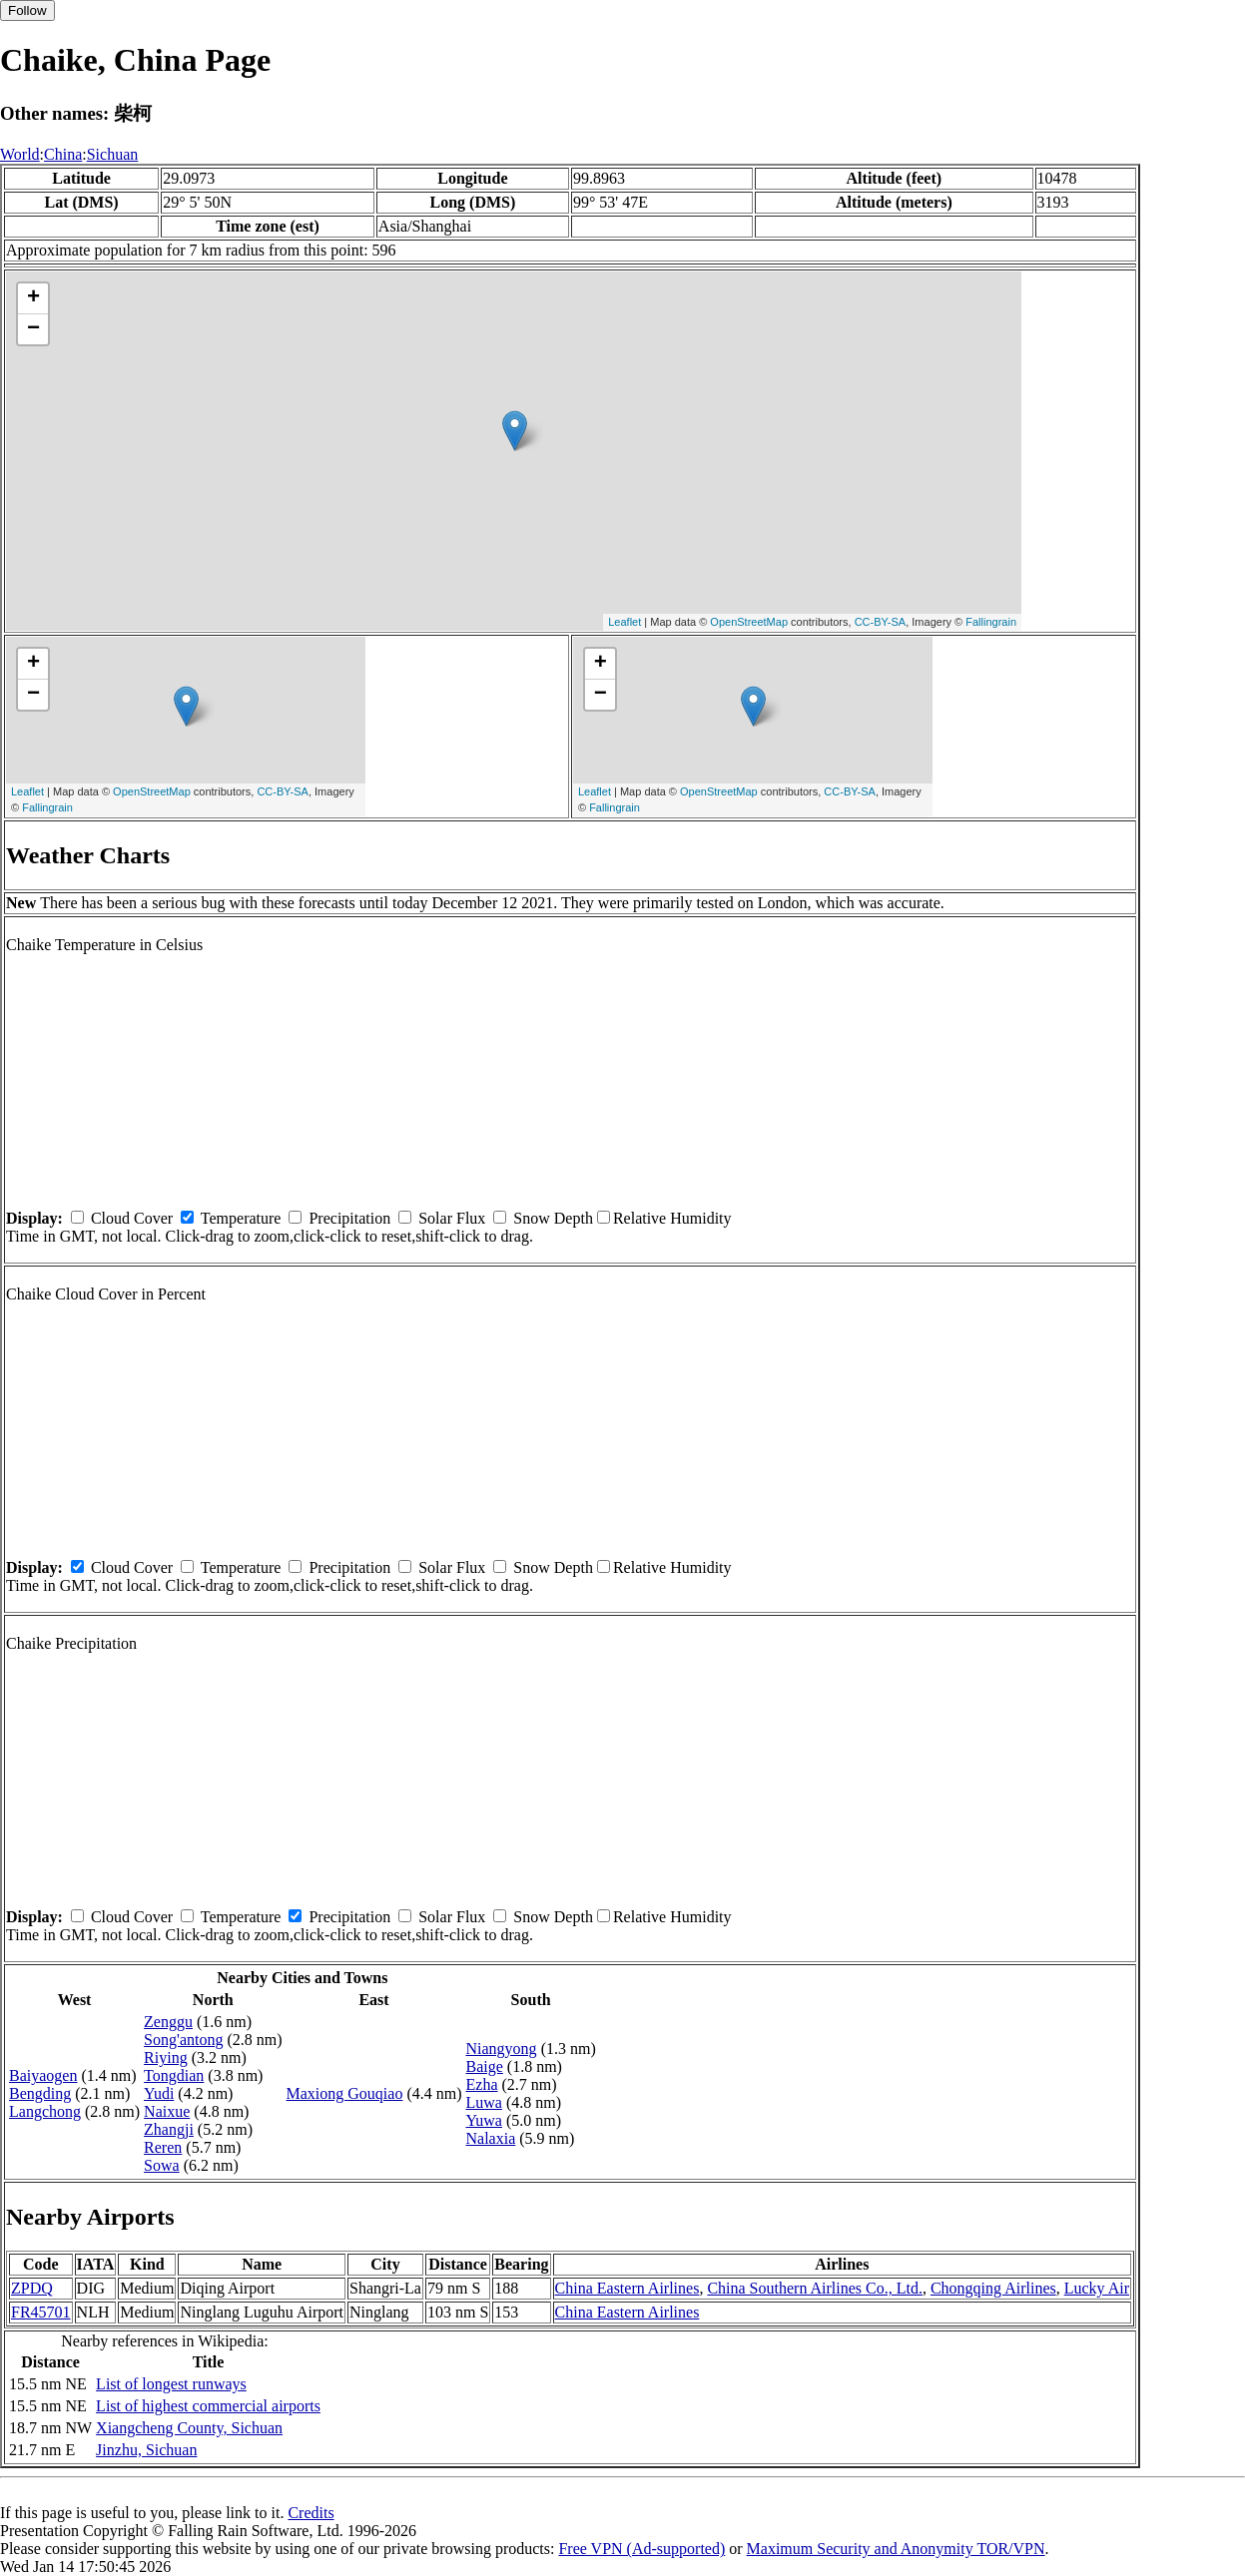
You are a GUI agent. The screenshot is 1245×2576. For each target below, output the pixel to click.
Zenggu (168, 2021)
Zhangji (169, 2129)
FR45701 (41, 2312)
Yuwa (484, 2120)
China (63, 154)
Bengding (40, 2093)
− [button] (33, 329)
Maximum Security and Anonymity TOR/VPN (896, 2548)
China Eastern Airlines (627, 2288)
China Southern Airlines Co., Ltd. (815, 2288)
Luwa (484, 2102)
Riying (166, 2057)
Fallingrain (990, 622)
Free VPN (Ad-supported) (641, 2548)
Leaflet (624, 622)
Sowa (162, 2165)
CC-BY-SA (881, 622)
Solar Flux (451, 1218)
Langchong (45, 2111)
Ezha (482, 2084)
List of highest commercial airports (208, 2405)
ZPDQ (32, 2288)
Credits (310, 2512)
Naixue (167, 2111)
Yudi (159, 2093)
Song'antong (183, 2039)
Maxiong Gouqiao (345, 2093)
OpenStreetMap (749, 622)
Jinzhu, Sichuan (146, 2449)
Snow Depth (553, 1218)
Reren (163, 2147)
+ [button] (33, 298)
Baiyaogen (43, 2075)
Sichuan (113, 154)
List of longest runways (171, 2383)
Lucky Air (1096, 2288)
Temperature (241, 1218)
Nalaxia (491, 2138)
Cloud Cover (132, 1218)
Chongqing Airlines (993, 2288)
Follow (27, 10)
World (20, 154)
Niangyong (501, 2048)
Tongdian (174, 2075)
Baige (484, 2066)
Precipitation (349, 1218)
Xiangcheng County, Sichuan (189, 2427)
